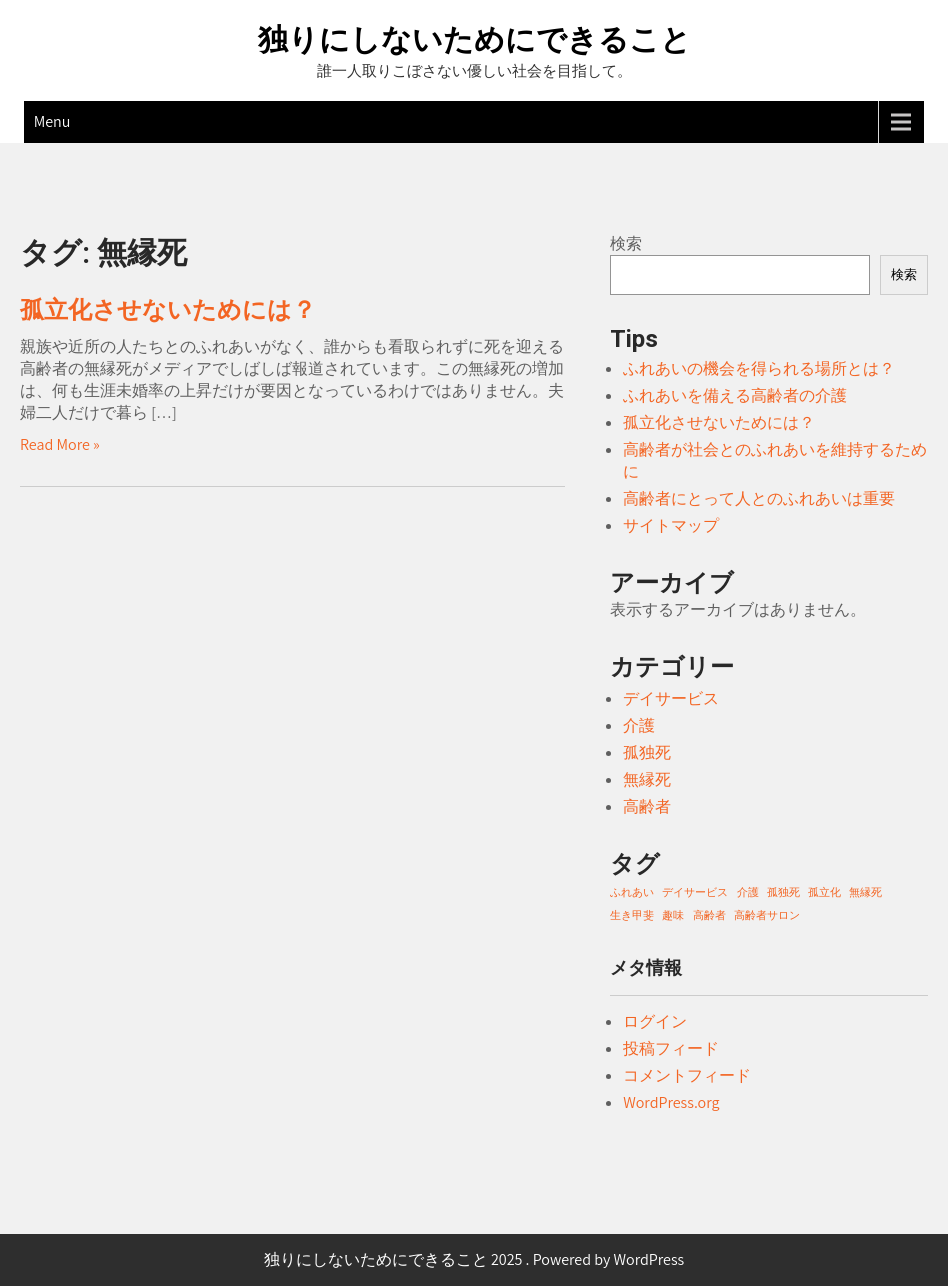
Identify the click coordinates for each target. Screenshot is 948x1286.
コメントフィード (687, 1075)
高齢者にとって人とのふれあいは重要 (759, 498)
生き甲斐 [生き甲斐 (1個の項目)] (632, 915)
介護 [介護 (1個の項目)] (748, 892)
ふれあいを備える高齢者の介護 (735, 395)
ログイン (655, 1021)
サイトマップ (671, 525)
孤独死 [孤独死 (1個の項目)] (783, 892)
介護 (639, 725)
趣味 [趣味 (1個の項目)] (673, 915)
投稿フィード (671, 1048)
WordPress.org (671, 1102)
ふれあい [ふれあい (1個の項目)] (632, 892)
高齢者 (647, 806)
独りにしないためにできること (474, 39)
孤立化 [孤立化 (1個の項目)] (824, 892)
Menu (52, 121)
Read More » (60, 444)
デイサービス (671, 698)
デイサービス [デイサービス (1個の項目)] (695, 892)
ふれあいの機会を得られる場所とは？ (759, 368)
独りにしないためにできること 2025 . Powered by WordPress (474, 1259)
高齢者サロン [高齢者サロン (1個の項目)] (767, 915)
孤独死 (647, 752)
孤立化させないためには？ (168, 310)
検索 (626, 243)
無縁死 (647, 779)
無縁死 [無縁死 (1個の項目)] (865, 892)
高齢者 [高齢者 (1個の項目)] (709, 915)
